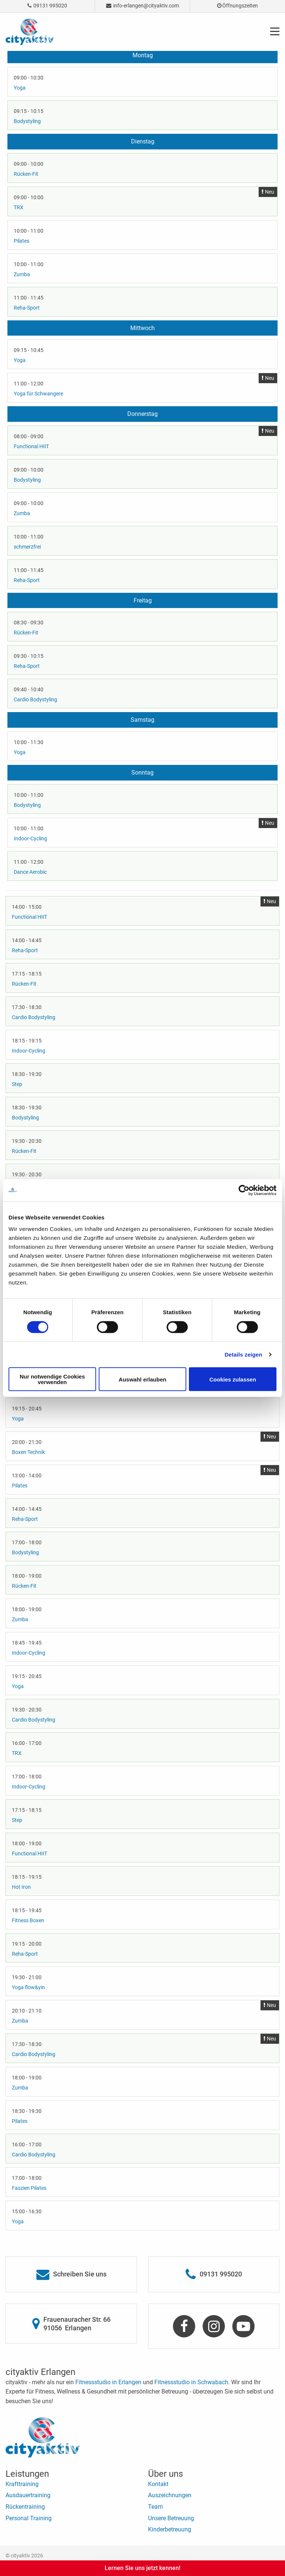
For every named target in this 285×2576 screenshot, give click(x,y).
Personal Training (29, 2518)
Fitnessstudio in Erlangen (108, 2382)
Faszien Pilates (29, 2188)
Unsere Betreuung (171, 2518)
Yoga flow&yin (28, 1987)
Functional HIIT (31, 446)
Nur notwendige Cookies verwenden (52, 1379)
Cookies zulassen (232, 1379)
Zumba (22, 274)
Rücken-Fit (26, 174)
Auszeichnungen (169, 2495)
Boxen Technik (28, 1452)
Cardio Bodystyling (35, 699)
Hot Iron (21, 1887)
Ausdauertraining (28, 2495)
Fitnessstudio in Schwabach (191, 2382)
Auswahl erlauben (142, 1379)
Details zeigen (243, 1354)
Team (155, 2506)
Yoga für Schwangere (38, 394)
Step (17, 1084)
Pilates (21, 241)
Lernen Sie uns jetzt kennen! (142, 2568)
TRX (18, 207)
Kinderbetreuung (169, 2529)
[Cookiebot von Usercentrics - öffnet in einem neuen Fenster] (244, 1190)
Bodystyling (27, 121)
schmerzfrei (27, 547)
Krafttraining (22, 2484)
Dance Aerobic (30, 872)
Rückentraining (25, 2506)
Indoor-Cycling (30, 838)
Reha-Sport (27, 308)
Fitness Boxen (28, 1920)
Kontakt (158, 2484)
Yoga (20, 88)
